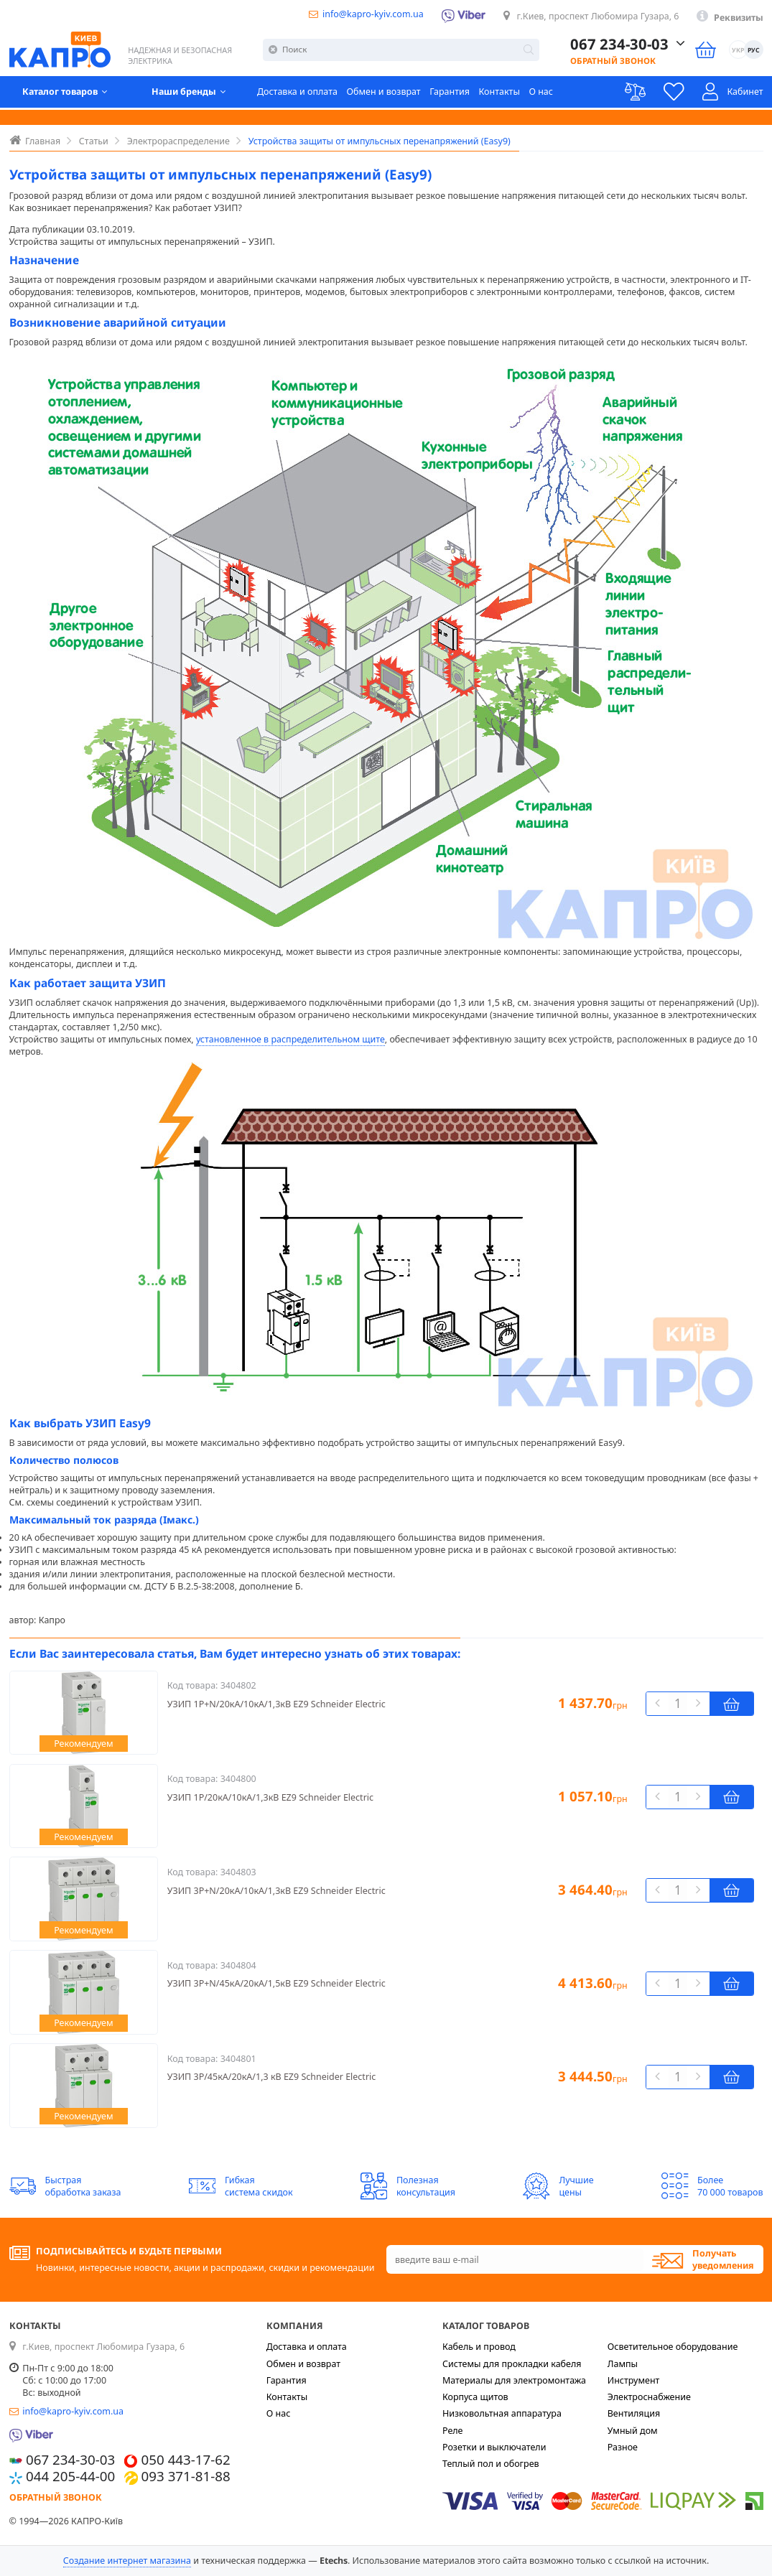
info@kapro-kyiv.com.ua (373, 14)
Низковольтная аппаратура (502, 2413)
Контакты (499, 93)
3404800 (238, 1779)
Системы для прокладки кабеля (512, 2364)
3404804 (238, 1965)
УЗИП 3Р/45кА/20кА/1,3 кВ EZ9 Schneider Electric (271, 2077)
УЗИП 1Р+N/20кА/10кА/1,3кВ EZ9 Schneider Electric (276, 1704)
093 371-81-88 (186, 2476)
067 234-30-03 (607, 44)
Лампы (623, 2364)
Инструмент (634, 2380)
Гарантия (449, 93)
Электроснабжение (649, 2397)
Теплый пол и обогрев (490, 2464)
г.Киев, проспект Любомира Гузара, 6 (598, 16)
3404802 (238, 1685)
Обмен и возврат (383, 93)
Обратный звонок (599, 61)
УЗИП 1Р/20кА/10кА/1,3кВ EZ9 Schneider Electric (270, 1797)
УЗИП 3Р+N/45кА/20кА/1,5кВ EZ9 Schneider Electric (276, 1983)
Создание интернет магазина (127, 2560)
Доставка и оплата (297, 93)
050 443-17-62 (186, 2459)
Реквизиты (738, 17)
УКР (736, 50)
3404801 (238, 2059)
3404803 (238, 1872)
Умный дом (633, 2431)
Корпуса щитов (475, 2397)
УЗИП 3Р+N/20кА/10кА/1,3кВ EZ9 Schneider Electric (276, 1891)
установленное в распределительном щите (290, 1039)
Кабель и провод (479, 2347)
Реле (452, 2431)
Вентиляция (634, 2413)
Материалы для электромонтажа (514, 2380)
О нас (541, 93)
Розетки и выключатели (494, 2447)
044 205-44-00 (70, 2476)
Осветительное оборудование (673, 2347)
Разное (623, 2447)
